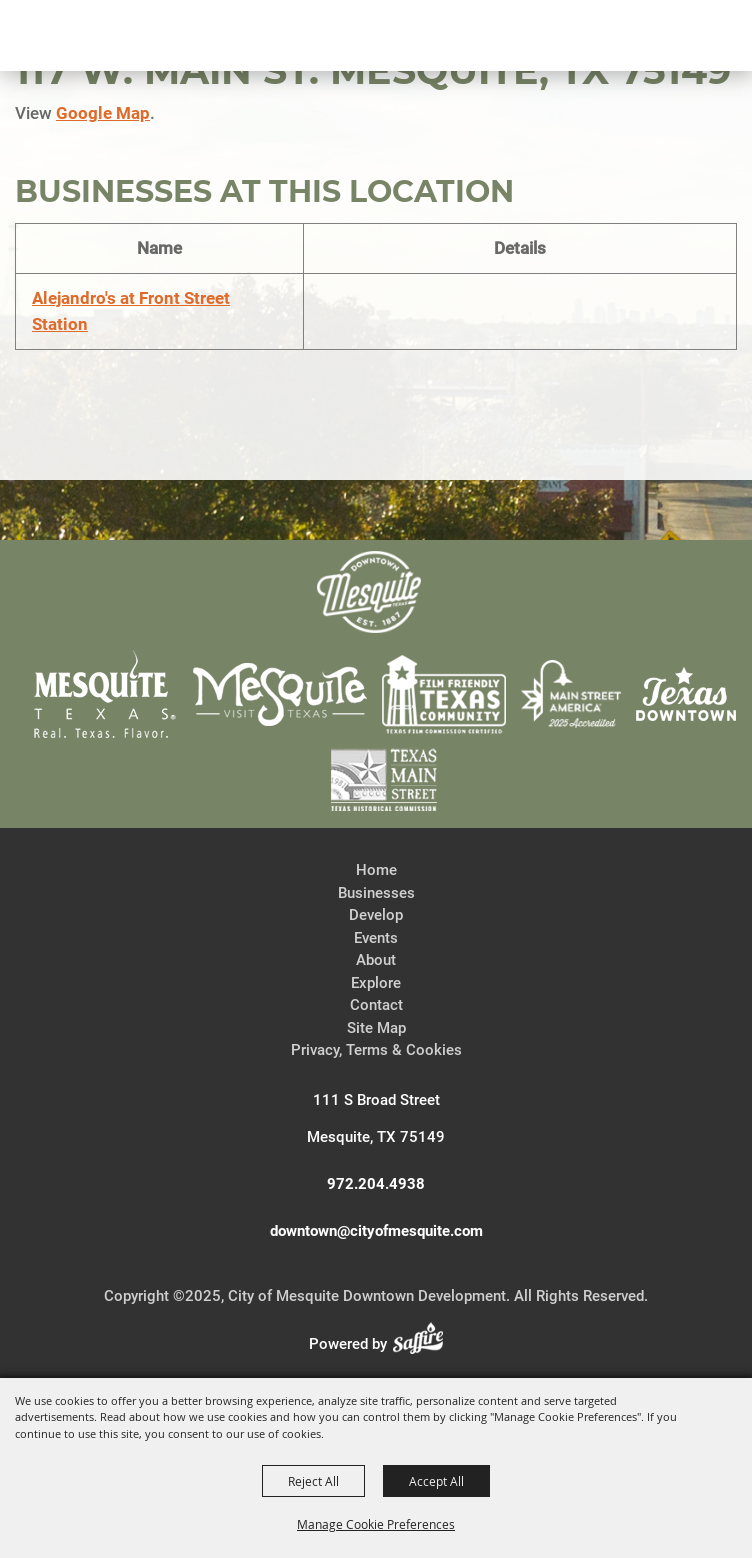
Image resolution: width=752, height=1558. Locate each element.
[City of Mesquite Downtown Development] (111, 106)
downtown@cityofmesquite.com (376, 1231)
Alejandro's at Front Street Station (131, 311)
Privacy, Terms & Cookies (376, 1050)
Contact (376, 1005)
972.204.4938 (376, 1184)
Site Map (376, 1028)
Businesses (376, 893)
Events (376, 938)
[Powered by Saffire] (424, 1344)
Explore (376, 983)
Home (376, 870)
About (376, 960)
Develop (376, 915)
